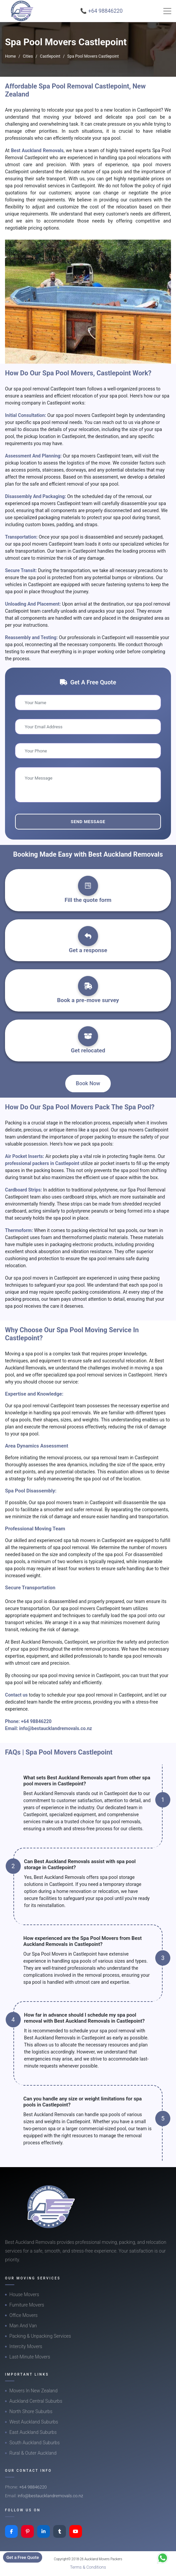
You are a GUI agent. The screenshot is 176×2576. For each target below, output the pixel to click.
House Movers (24, 2294)
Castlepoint (50, 56)
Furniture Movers (26, 2305)
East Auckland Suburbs (33, 2432)
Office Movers (23, 2315)
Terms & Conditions (88, 2567)
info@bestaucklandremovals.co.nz (55, 1728)
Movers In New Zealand (33, 2390)
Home (10, 56)
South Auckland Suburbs (34, 2442)
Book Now (88, 1083)
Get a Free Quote (22, 2557)
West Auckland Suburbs (33, 2422)
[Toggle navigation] (167, 11)
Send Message (88, 821)
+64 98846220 (36, 1721)
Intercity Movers (25, 2346)
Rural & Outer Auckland (33, 2453)
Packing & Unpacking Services (40, 2336)
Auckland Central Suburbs (35, 2401)
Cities (28, 56)
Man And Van (23, 2325)
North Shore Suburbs (30, 2411)
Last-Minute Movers (29, 2356)
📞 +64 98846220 (101, 11)
